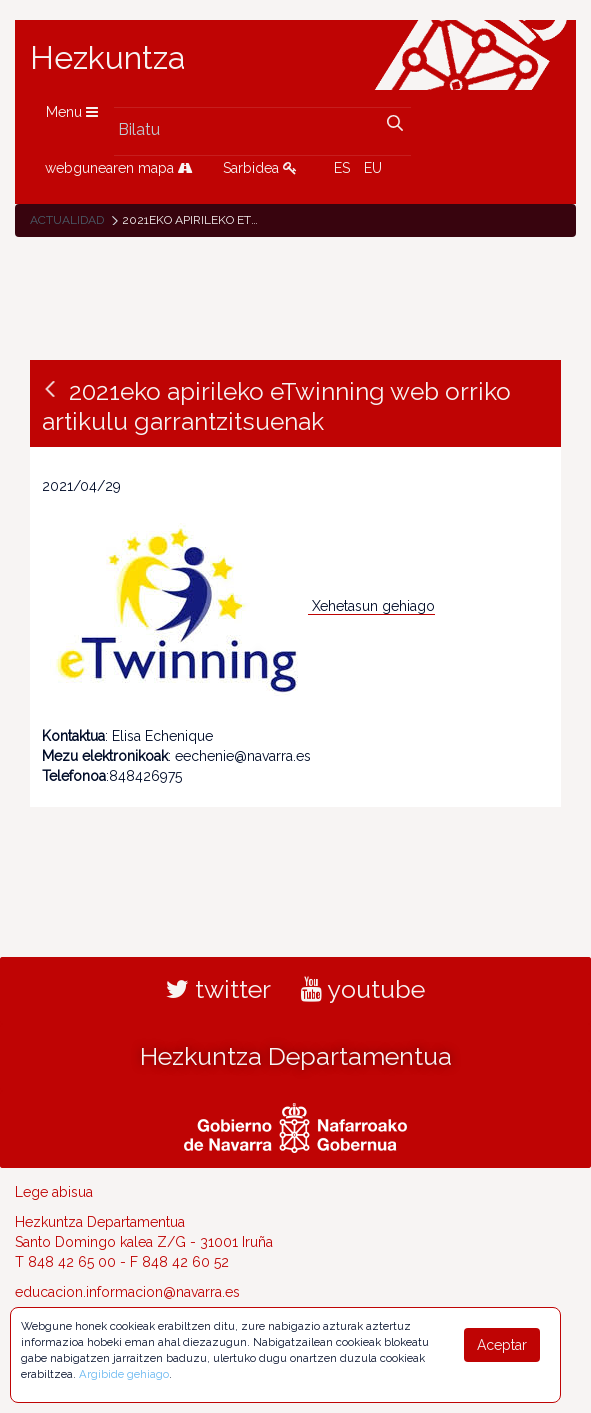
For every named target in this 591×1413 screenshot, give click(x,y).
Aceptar (502, 1345)
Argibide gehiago (124, 1374)
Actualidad (67, 220)
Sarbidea (260, 168)
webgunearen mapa (119, 168)
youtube (363, 989)
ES (342, 168)
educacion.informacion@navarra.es (127, 1292)
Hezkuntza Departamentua (296, 1056)
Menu (72, 112)
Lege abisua (54, 1192)
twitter (218, 989)
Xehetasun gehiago (373, 606)
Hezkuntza (108, 58)
